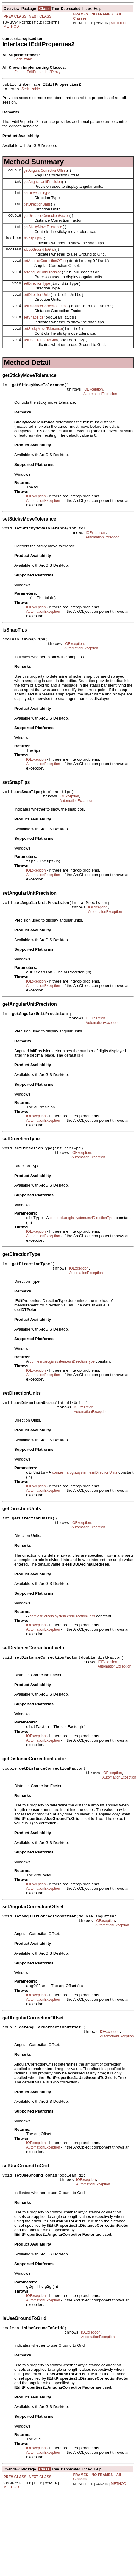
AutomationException (100, 412)
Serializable (23, 59)
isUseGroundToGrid (39, 258)
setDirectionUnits (37, 307)
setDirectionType (37, 295)
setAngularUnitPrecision (43, 283)
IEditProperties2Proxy (43, 72)
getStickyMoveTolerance (43, 234)
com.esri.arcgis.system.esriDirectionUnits (84, 1515)
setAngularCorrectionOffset (45, 271)
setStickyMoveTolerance (43, 344)
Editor (19, 72)
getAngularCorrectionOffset (45, 173)
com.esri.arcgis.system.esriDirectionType (82, 1255)
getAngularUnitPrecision (43, 185)
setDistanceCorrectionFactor (46, 319)
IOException (93, 407)
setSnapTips (33, 332)
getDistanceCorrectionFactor (46, 222)
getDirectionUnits (37, 210)
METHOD (11, 26)
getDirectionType (37, 197)
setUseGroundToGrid (40, 356)
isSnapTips (32, 246)
